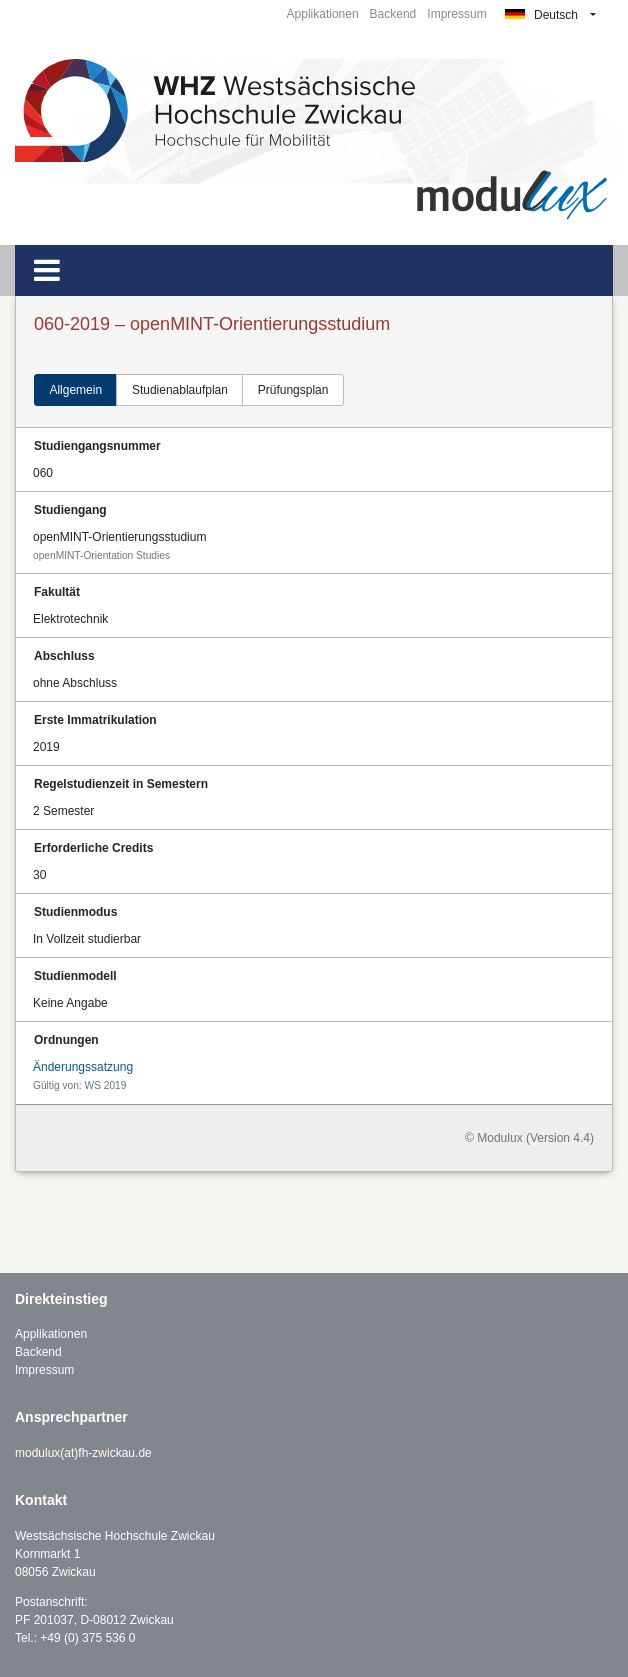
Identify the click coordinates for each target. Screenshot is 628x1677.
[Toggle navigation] (47, 270)
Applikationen (323, 14)
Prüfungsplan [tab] (293, 390)
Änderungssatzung (83, 1067)
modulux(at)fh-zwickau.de (83, 1453)
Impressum (456, 14)
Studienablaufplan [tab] (180, 390)
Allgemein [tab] (75, 390)
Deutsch (541, 15)
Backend (393, 14)
